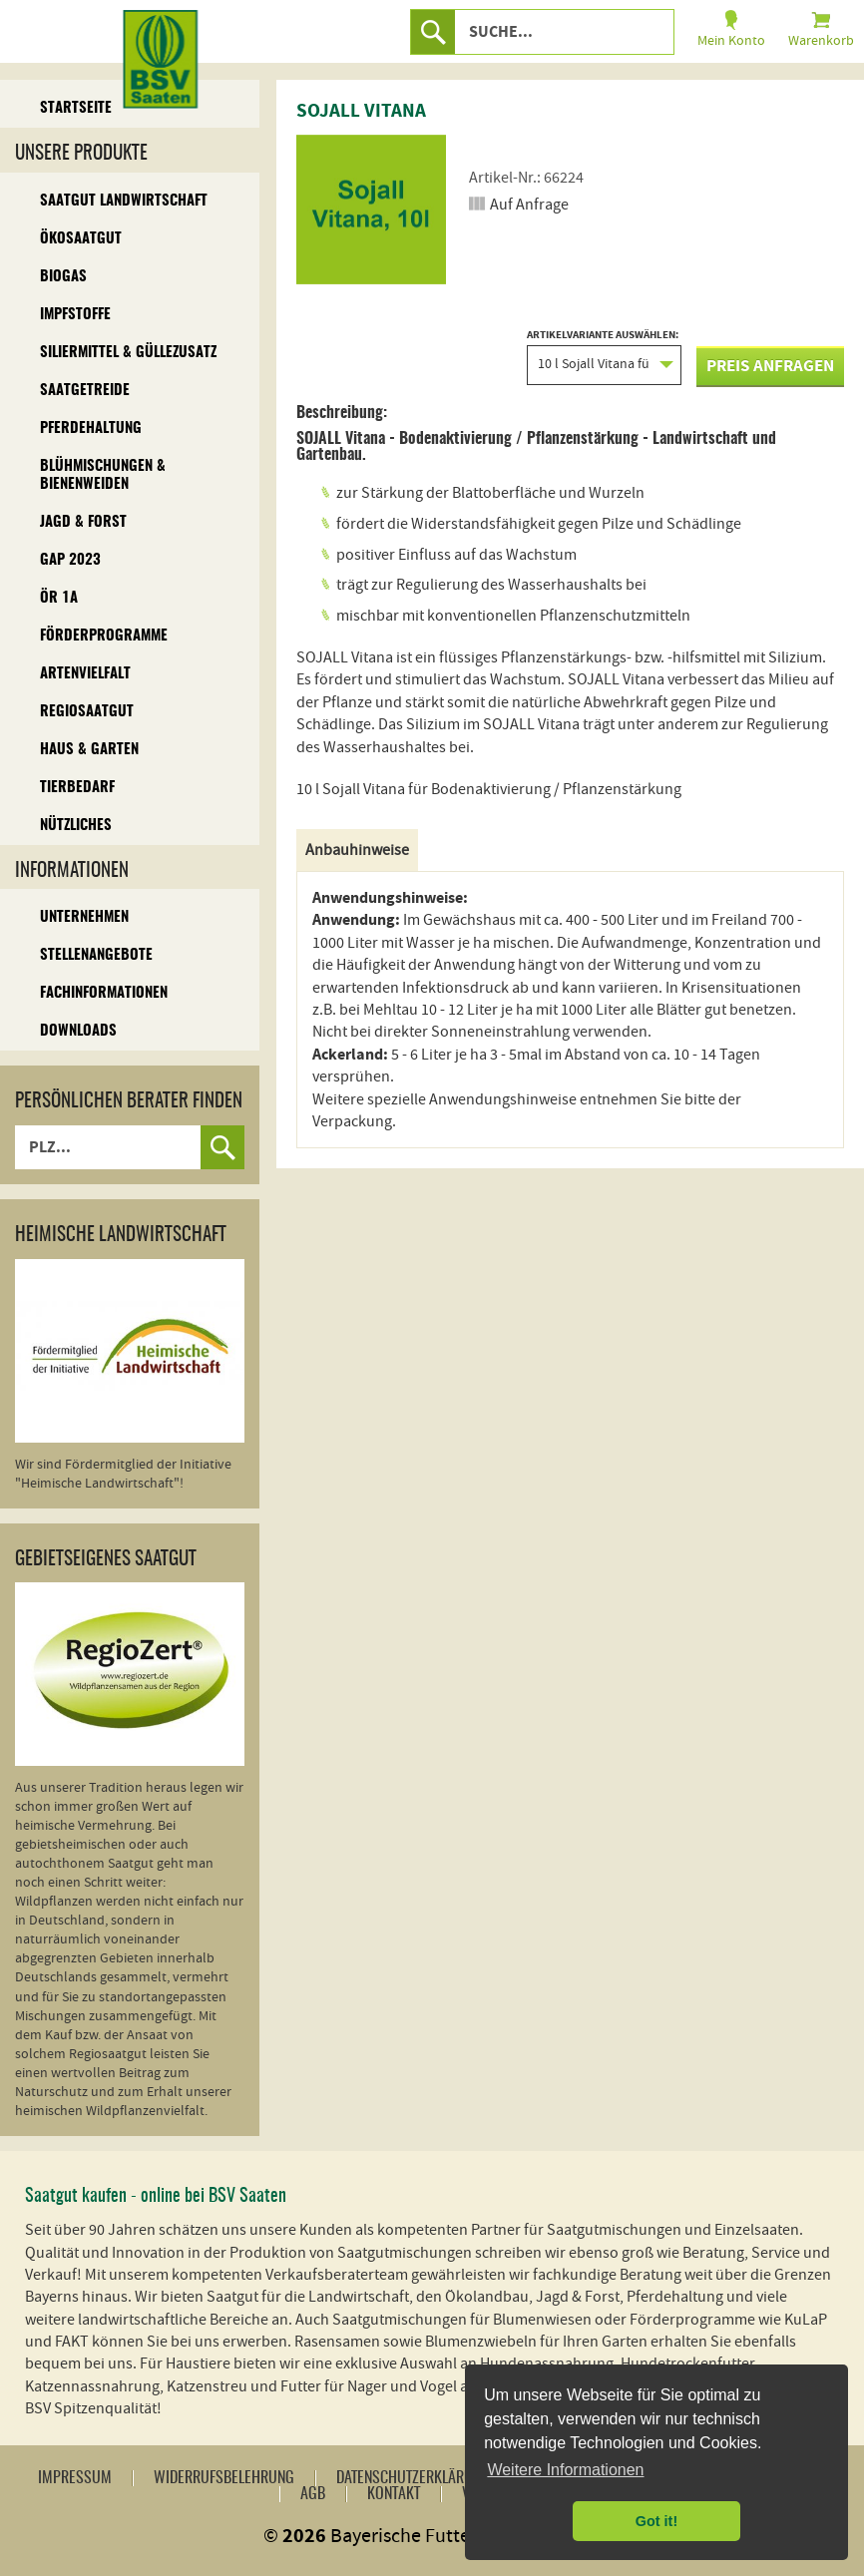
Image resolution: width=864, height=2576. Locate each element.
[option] (371, 209)
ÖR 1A (59, 598)
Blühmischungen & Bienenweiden (103, 475)
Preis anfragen (770, 366)
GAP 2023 (70, 560)
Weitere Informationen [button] (565, 2469)
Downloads (78, 1031)
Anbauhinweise (357, 850)
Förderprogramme (104, 636)
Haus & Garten (89, 749)
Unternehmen (84, 917)
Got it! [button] (656, 2521)
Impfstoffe (75, 314)
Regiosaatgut (87, 711)
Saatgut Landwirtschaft (124, 201)
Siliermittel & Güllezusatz (128, 352)
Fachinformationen (104, 993)
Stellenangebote (96, 955)
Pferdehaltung (91, 428)
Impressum (75, 2478)
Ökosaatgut (81, 238)
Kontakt (393, 2494)
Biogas (63, 276)
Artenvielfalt (85, 673)
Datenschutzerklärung (413, 2478)
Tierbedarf (77, 787)
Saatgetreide (85, 390)
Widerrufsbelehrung (224, 2478)
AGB (312, 2494)
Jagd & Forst (83, 522)
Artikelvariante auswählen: (604, 357)
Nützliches (76, 825)
